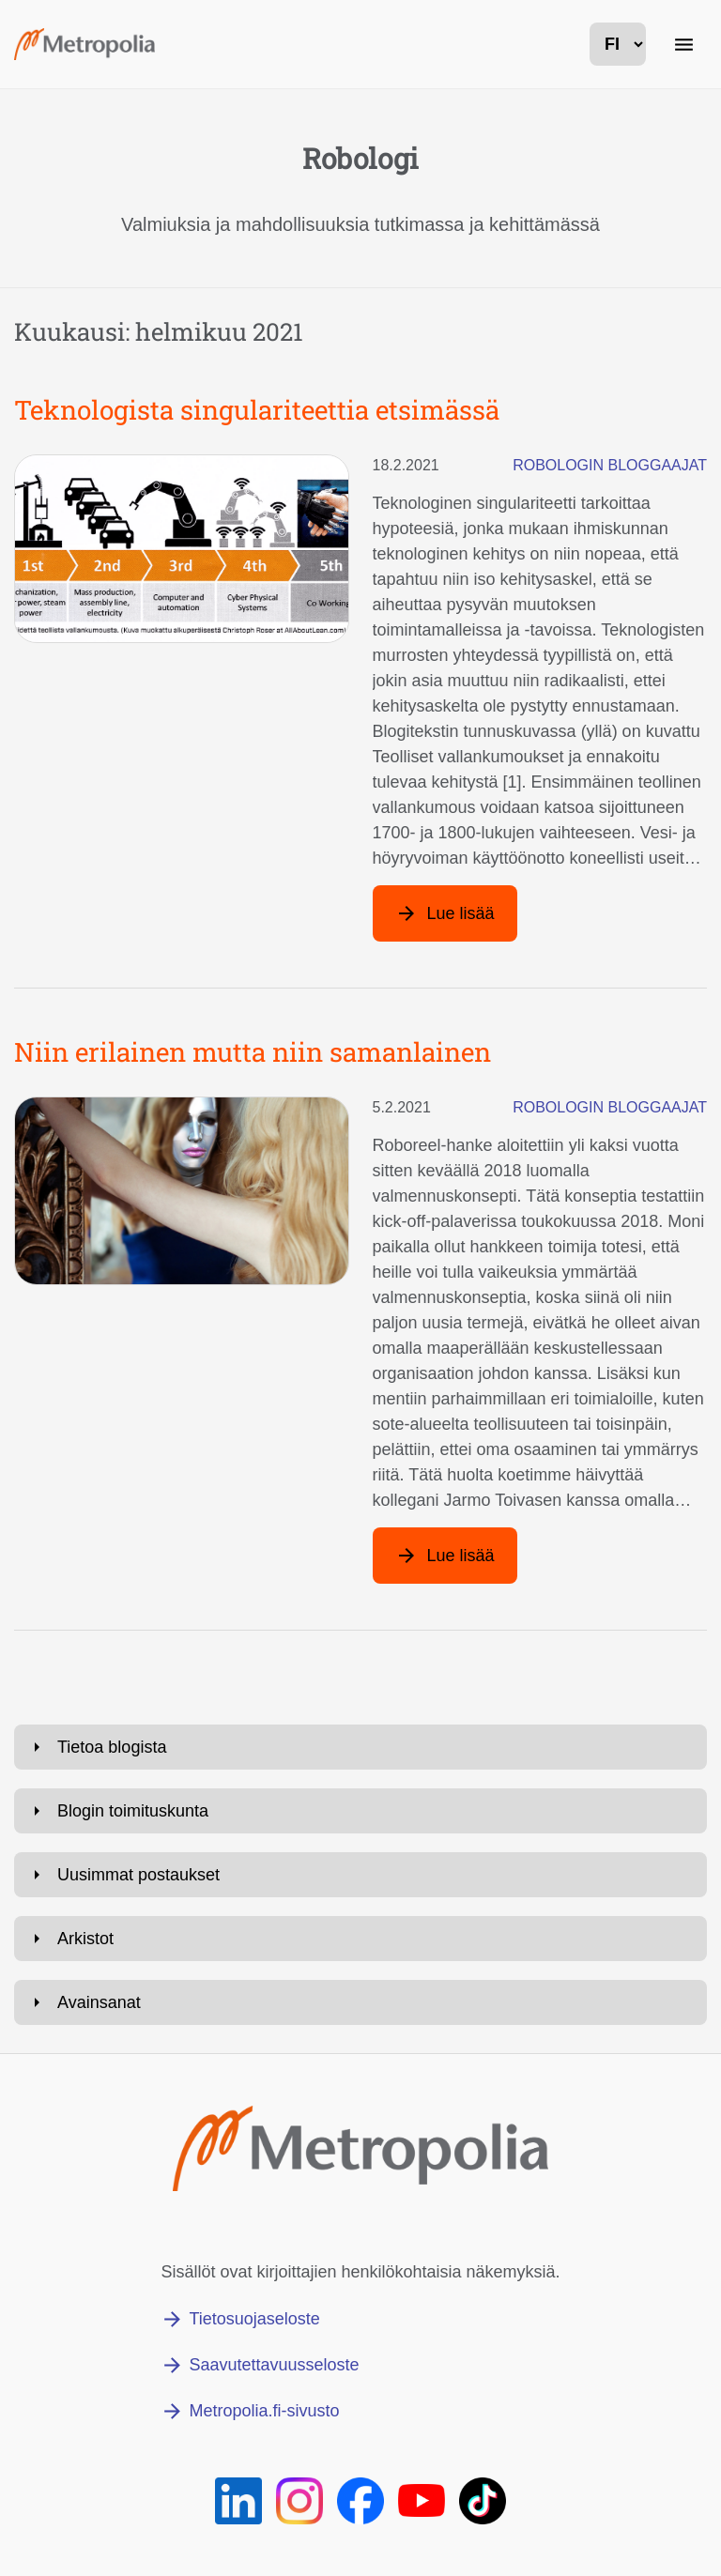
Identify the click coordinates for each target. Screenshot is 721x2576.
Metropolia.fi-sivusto (264, 2410)
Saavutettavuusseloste (274, 2364)
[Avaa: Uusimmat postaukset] (360, 1874)
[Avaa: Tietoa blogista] (360, 1747)
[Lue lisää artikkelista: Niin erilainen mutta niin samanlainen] (445, 1555)
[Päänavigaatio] (683, 44)
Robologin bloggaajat (610, 465)
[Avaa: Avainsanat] (360, 2002)
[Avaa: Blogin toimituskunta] (360, 1810)
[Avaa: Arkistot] (360, 1938)
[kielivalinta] (618, 44)
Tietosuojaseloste (254, 2318)
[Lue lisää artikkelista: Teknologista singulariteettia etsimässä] (445, 913)
